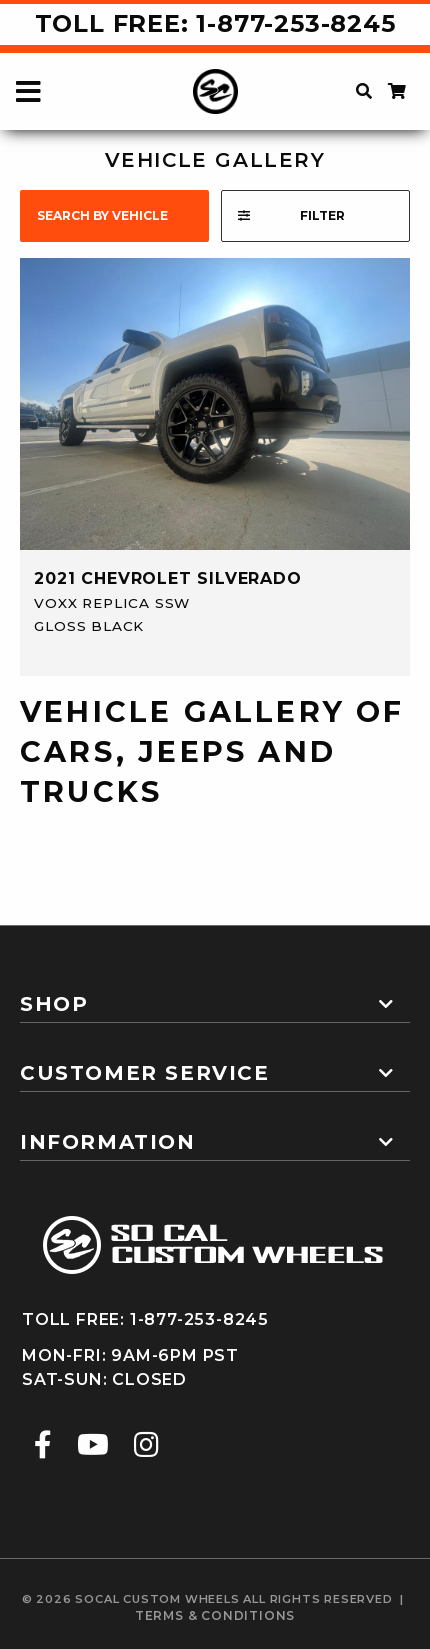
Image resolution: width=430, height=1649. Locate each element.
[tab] (215, 996)
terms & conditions (215, 1615)
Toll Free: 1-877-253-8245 (215, 23)
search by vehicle (102, 215)
